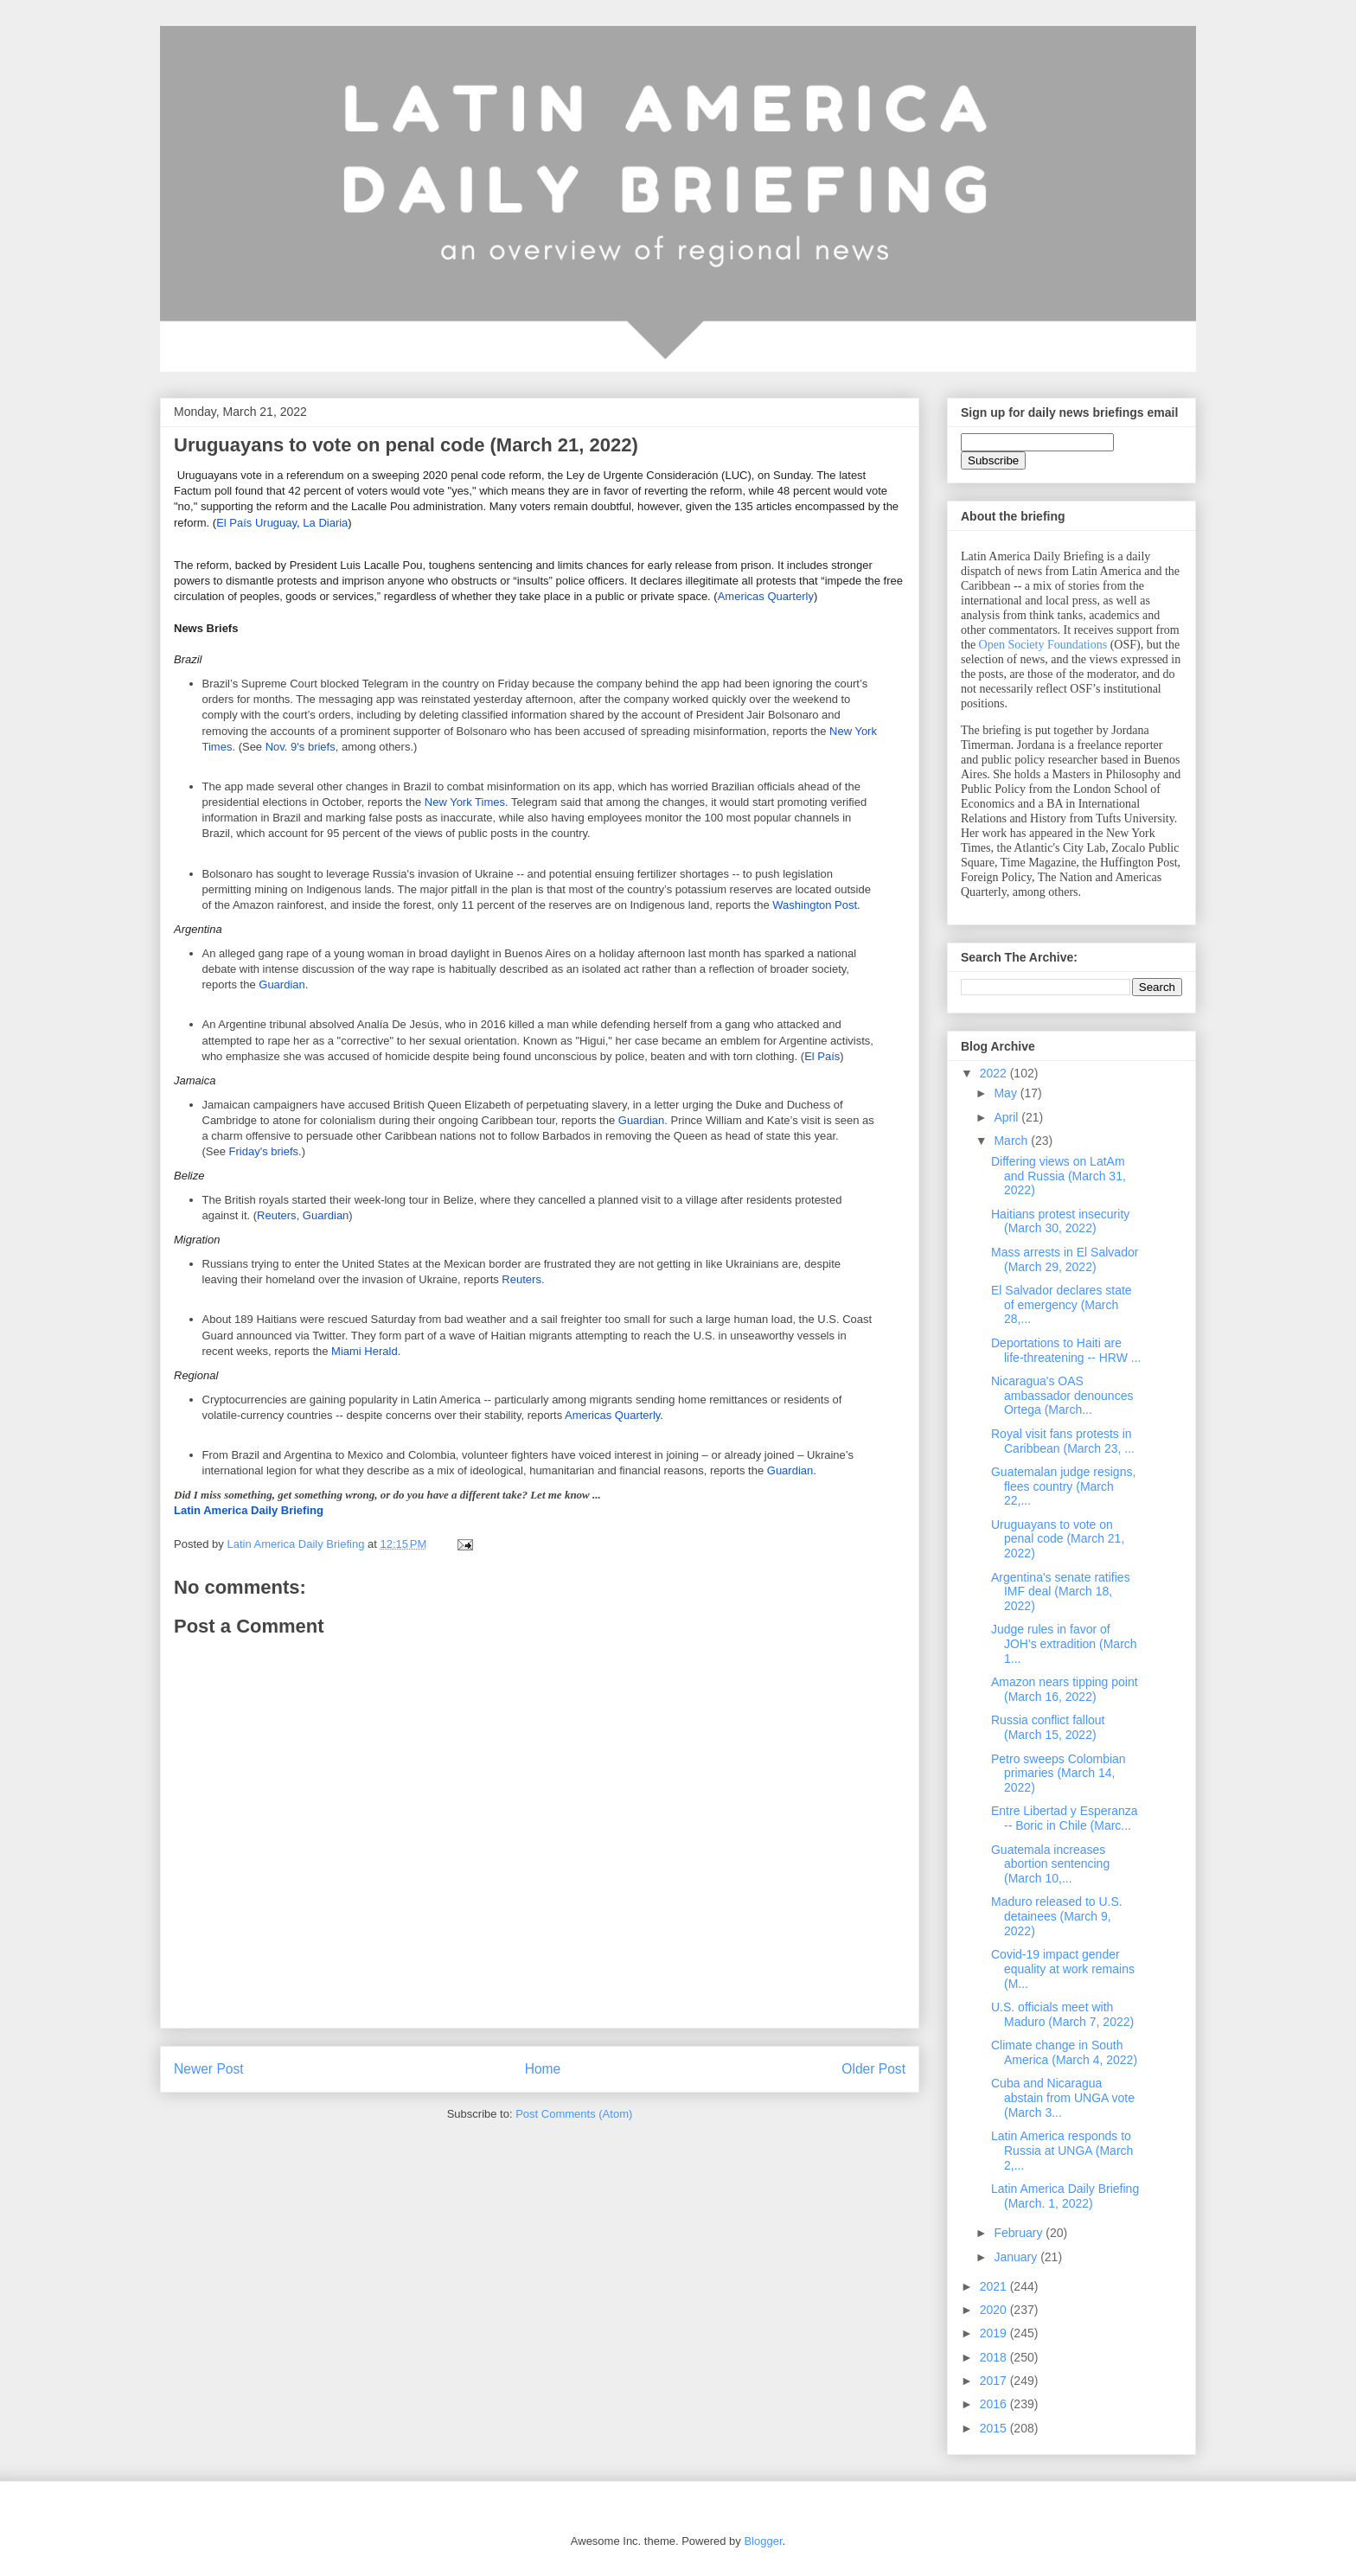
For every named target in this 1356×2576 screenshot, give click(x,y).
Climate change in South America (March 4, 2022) (1064, 2052)
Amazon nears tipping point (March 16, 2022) (1064, 1689)
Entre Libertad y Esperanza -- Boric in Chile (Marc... (1064, 1818)
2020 (995, 2310)
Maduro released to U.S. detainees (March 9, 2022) (1057, 1916)
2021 (995, 2286)
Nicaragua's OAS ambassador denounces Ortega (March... (1062, 1395)
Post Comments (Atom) (573, 2113)
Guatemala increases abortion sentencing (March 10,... (1050, 1864)
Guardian (281, 984)
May (1007, 1093)
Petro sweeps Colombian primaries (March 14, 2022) (1058, 1773)
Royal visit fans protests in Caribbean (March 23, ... (1063, 1441)
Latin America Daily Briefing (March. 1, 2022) (1065, 2196)
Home (543, 2068)
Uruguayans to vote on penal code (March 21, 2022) (1057, 1539)
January (1017, 2257)
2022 (995, 1073)
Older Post (873, 2068)
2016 (995, 2404)
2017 (995, 2380)
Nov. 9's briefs (300, 746)
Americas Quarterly (766, 596)
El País (822, 1056)
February (1020, 2233)
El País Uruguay (256, 522)
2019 (995, 2333)
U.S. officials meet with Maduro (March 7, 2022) (1062, 2014)
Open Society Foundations (1043, 644)
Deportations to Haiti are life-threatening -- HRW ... (1066, 1350)
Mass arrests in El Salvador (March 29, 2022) (1064, 1259)
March (1012, 1140)
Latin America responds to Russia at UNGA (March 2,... (1062, 2150)
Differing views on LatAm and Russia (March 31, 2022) (1058, 1176)
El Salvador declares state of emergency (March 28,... (1061, 1304)
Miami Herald (364, 1351)
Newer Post (209, 2068)
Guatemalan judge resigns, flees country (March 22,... (1063, 1486)
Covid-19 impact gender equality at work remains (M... (1063, 1969)
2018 (995, 2357)
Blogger (763, 2540)
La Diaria (325, 522)
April (1007, 1117)
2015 (995, 2428)
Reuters (277, 1215)
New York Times (465, 802)
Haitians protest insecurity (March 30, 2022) (1060, 1221)
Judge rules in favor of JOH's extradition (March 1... (1064, 1643)
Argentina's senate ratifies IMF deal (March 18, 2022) (1060, 1592)
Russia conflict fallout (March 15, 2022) (1048, 1727)
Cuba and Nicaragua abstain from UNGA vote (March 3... (1063, 2097)
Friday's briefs (264, 1151)
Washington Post (814, 904)
